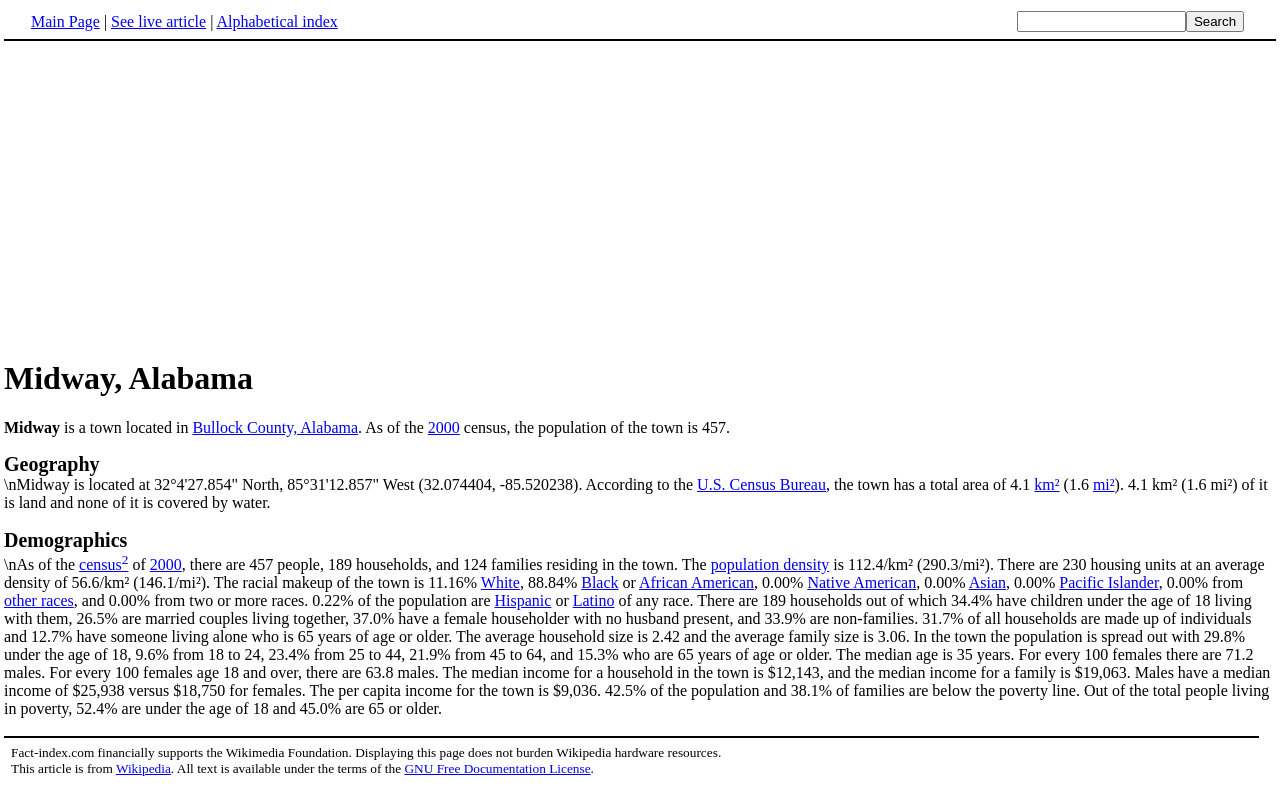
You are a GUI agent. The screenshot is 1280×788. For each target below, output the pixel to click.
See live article (158, 21)
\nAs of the (640, 551)
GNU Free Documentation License (497, 768)
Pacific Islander (1108, 582)
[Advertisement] (640, 199)
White (500, 582)
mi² (1104, 484)
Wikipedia (143, 768)
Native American (861, 582)
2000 (444, 427)
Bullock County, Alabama (275, 427)
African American (696, 582)
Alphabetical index (276, 21)
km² (1046, 484)
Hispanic (523, 600)
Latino (594, 600)
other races (39, 600)
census (100, 564)
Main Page (65, 21)
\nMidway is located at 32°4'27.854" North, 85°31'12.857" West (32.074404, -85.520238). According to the (640, 473)
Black (599, 582)
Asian (987, 582)
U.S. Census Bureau (761, 484)
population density (770, 564)
